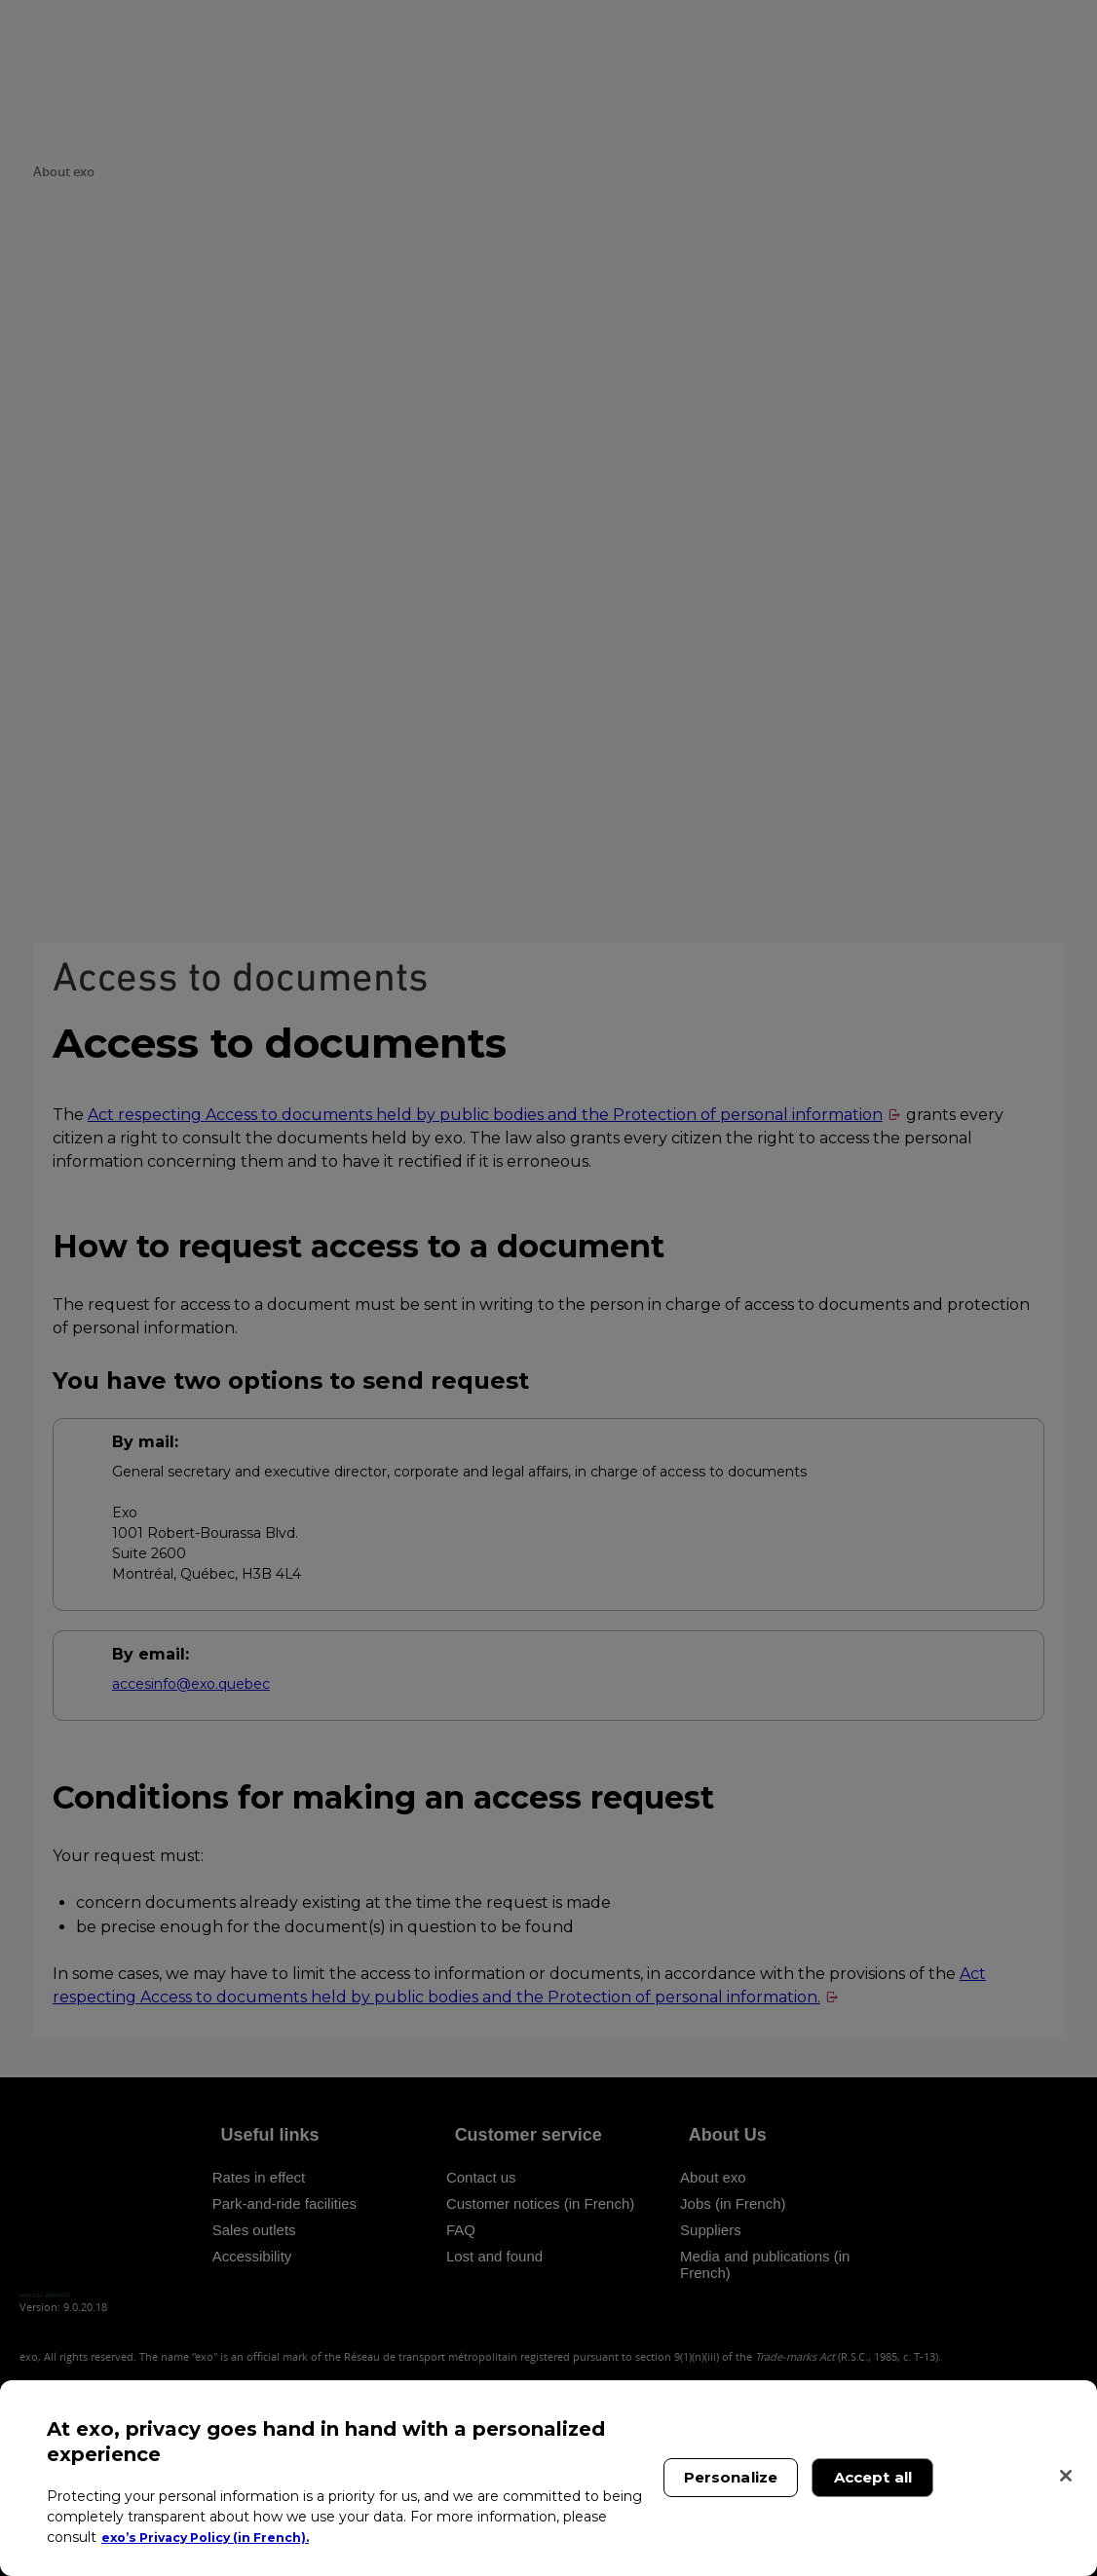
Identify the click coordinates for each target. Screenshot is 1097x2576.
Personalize (731, 2477)
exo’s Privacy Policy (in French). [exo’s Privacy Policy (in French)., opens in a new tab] (216, 2537)
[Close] (1065, 2475)
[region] (548, 2478)
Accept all (873, 2477)
